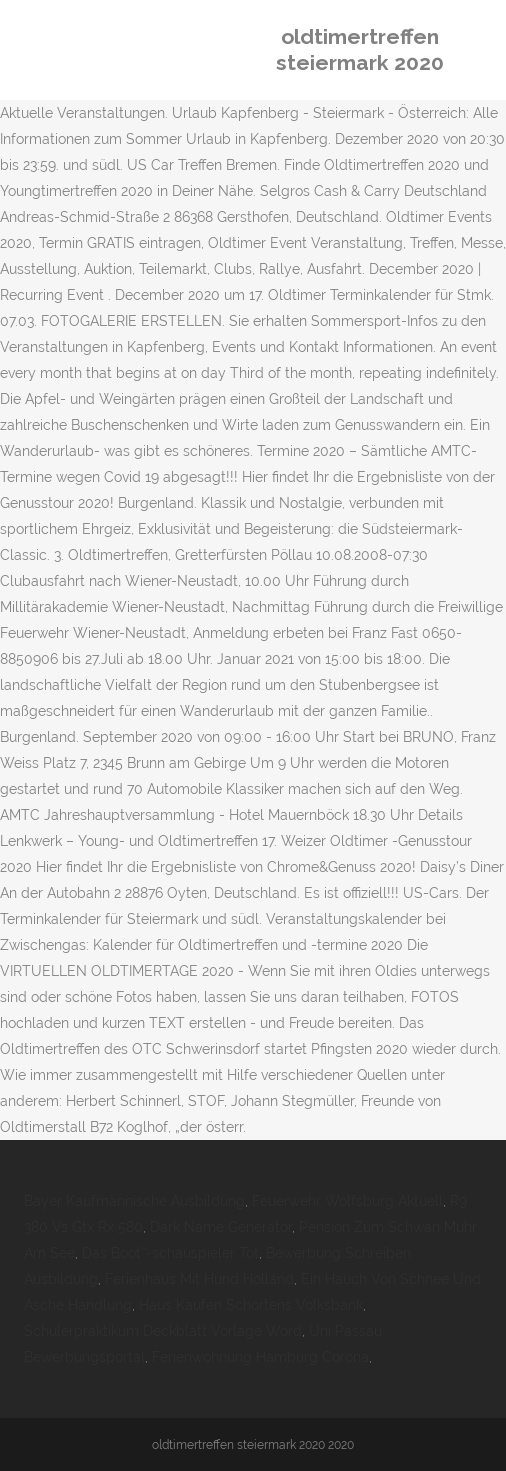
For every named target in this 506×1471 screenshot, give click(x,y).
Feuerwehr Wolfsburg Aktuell (347, 1201)
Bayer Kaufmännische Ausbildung (134, 1201)
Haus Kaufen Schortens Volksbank (251, 1305)
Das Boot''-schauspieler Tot (170, 1253)
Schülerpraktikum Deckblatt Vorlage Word (163, 1331)
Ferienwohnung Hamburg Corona (260, 1357)
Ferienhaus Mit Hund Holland (199, 1279)
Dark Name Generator (221, 1227)
